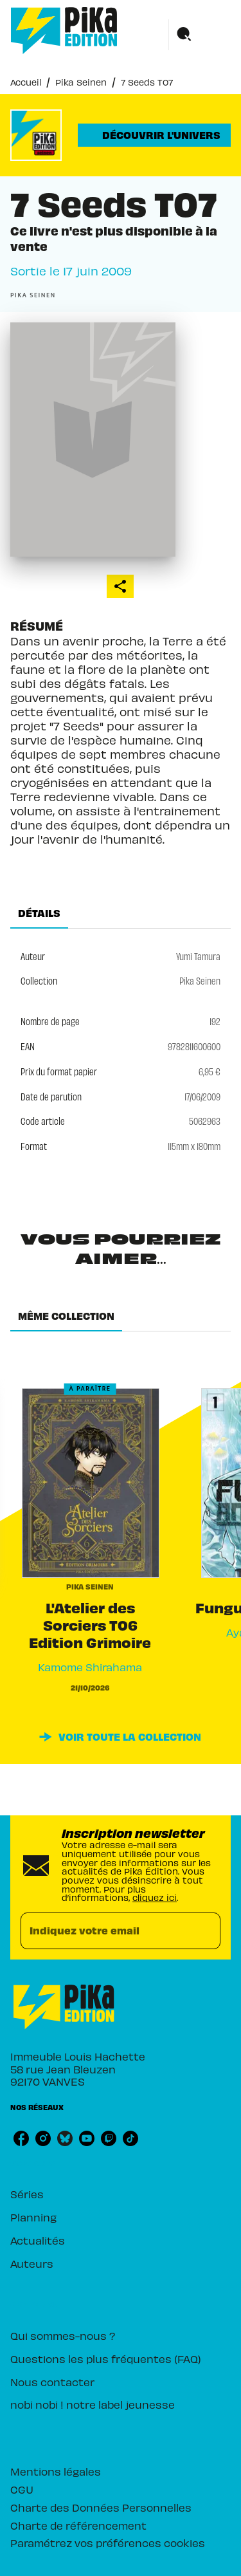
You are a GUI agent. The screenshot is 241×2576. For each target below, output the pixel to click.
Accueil (25, 82)
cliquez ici (154, 1897)
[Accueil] (64, 30)
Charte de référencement (78, 2525)
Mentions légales (55, 2471)
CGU (21, 2489)
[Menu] (200, 34)
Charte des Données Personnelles (101, 2507)
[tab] (39, 913)
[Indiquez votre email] (104, 1931)
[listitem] (21, 2138)
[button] (154, 135)
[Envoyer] (205, 1931)
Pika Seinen (81, 82)
